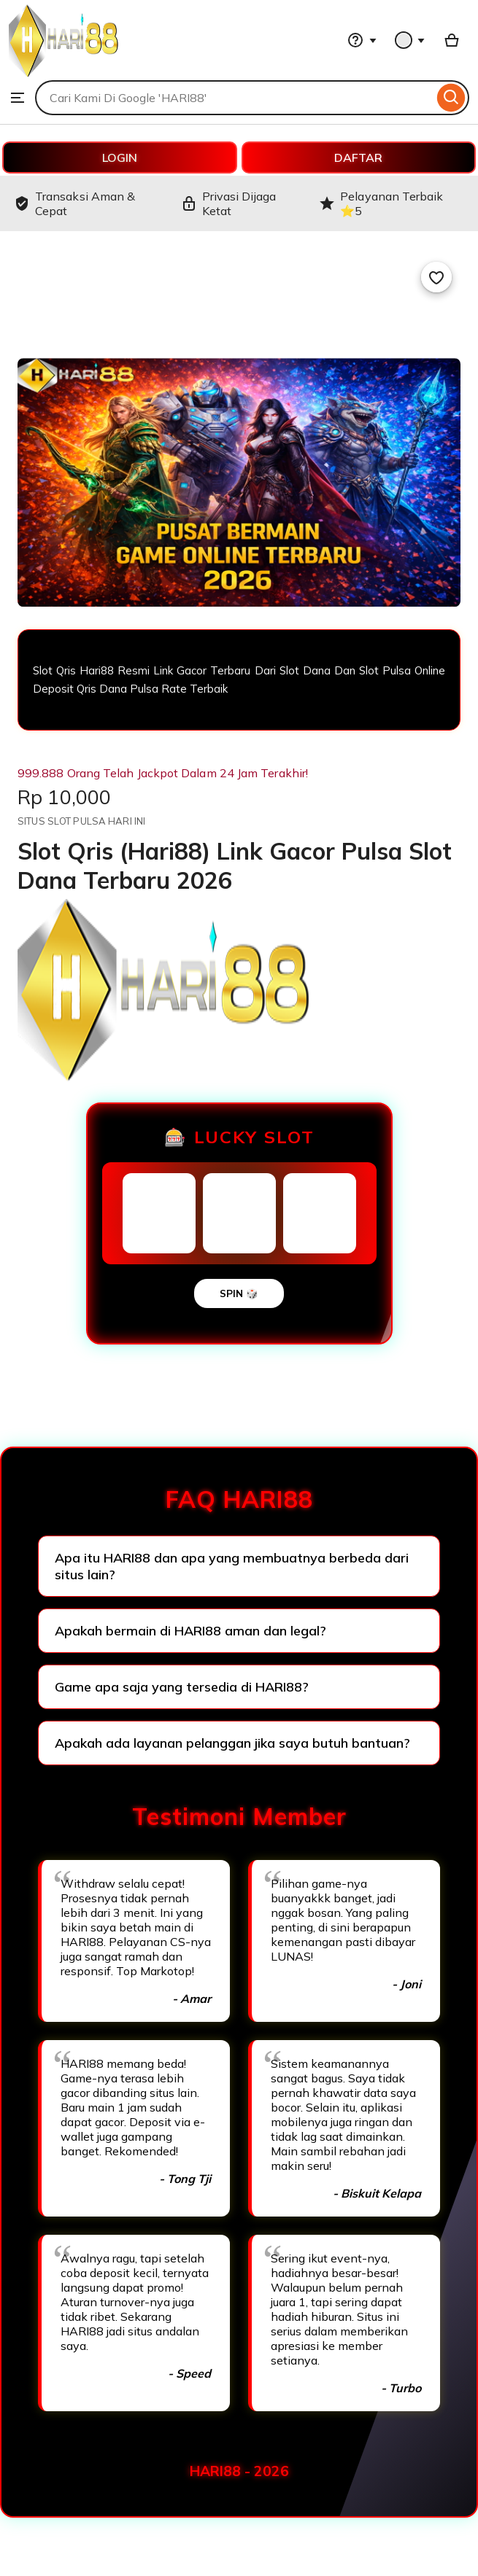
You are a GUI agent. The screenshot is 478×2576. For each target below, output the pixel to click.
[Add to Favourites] (436, 277)
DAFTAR (358, 157)
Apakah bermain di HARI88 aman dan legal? (190, 1630)
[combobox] (234, 97)
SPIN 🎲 (239, 1293)
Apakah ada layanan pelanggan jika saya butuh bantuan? (232, 1743)
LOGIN (119, 157)
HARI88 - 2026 (239, 2471)
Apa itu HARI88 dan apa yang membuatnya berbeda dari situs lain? (232, 1566)
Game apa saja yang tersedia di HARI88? (182, 1686)
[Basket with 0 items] (451, 40)
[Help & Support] (362, 40)
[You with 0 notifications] (410, 40)
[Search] (451, 97)
